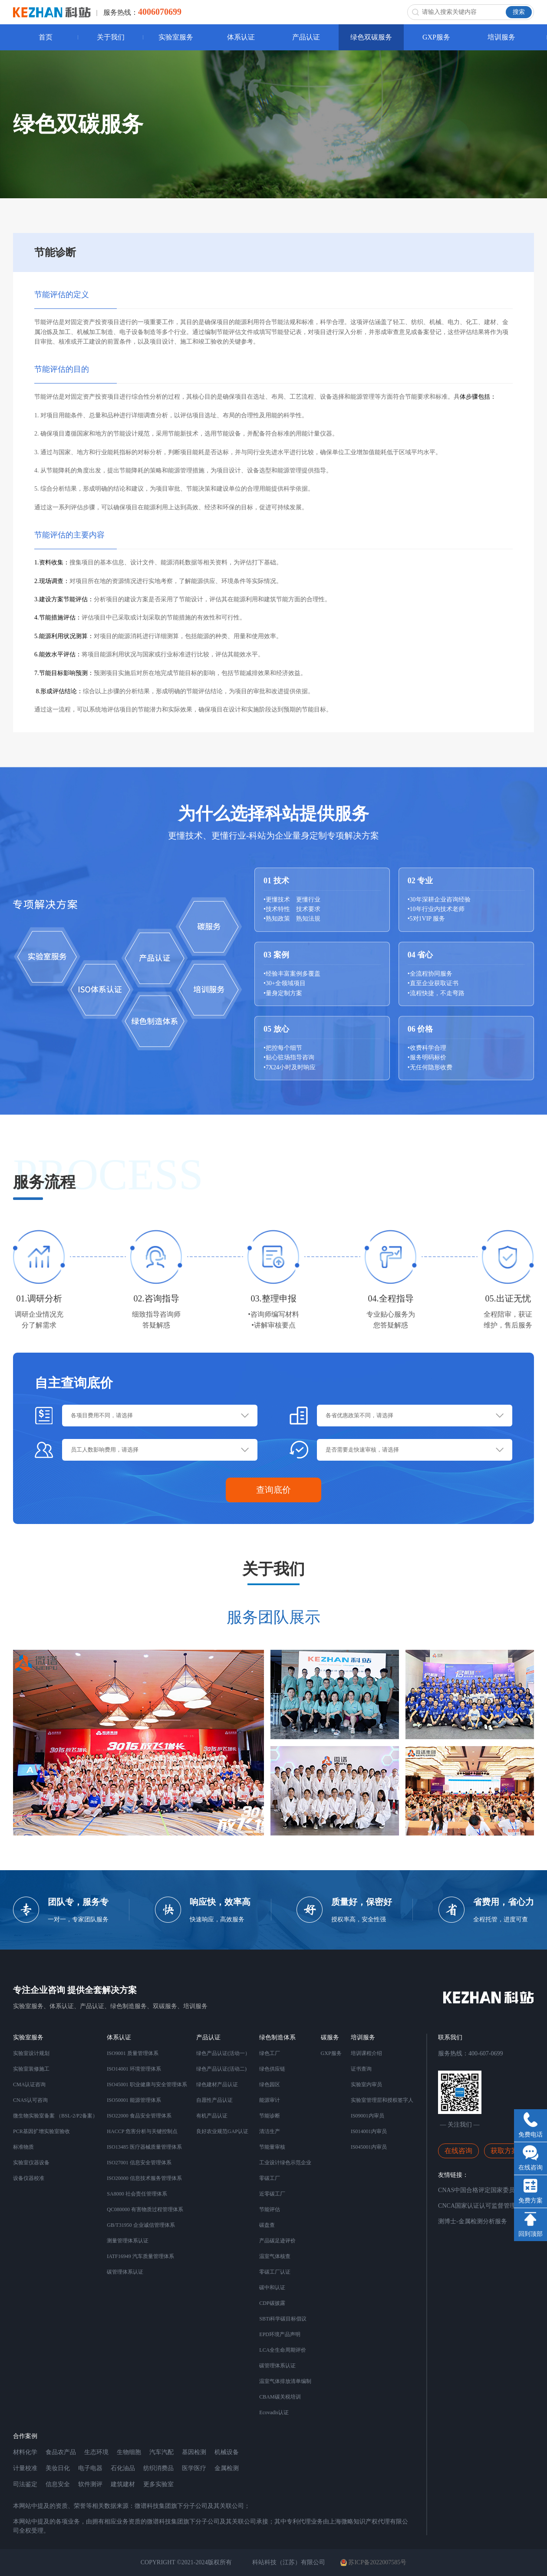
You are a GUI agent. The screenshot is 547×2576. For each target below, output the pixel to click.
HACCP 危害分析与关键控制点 (142, 2131)
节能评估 (269, 2209)
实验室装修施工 (31, 2069)
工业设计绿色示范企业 (285, 2163)
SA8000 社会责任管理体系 (137, 2194)
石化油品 (123, 2468)
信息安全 (58, 2484)
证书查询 (361, 2069)
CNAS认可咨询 (30, 2100)
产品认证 (306, 37)
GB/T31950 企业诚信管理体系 (141, 2225)
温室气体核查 (274, 2256)
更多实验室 (158, 2484)
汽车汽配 (161, 2452)
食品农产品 (61, 2452)
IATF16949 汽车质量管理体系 (140, 2256)
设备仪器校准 (28, 2178)
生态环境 (96, 2452)
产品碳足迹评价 (277, 2241)
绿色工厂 (269, 2053)
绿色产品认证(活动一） (223, 2053)
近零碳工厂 (272, 2194)
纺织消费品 (158, 2468)
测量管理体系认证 (127, 2241)
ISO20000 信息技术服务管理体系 (144, 2178)
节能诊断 (269, 2116)
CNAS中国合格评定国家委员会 (479, 2190)
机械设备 (226, 2452)
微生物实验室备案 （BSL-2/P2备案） (55, 2116)
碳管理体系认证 (125, 2272)
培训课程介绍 (366, 2053)
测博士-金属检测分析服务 (472, 2221)
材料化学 (25, 2452)
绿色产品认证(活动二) (221, 2069)
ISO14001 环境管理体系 (134, 2069)
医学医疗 (194, 2468)
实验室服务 (175, 37)
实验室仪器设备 (31, 2163)
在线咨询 (458, 2150)
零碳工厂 (269, 2178)
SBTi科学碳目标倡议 (282, 2319)
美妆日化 (58, 2468)
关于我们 (111, 37)
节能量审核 (272, 2147)
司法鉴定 (25, 2484)
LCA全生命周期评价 (282, 2350)
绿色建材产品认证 (217, 2084)
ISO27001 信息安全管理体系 (139, 2163)
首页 (46, 37)
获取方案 (504, 2150)
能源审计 (269, 2100)
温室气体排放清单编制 (285, 2381)
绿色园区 (269, 2084)
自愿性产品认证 (214, 2100)
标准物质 (23, 2147)
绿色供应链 (272, 2069)
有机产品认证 (211, 2116)
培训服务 (501, 37)
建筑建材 (123, 2484)
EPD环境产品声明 (279, 2334)
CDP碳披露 (272, 2303)
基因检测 (194, 2452)
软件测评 (90, 2484)
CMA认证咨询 (29, 2084)
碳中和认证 (272, 2287)
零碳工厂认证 (274, 2272)
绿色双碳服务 (371, 37)
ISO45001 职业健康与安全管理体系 (147, 2084)
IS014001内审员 (369, 2131)
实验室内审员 (366, 2084)
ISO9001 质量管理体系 (132, 2053)
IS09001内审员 (367, 2116)
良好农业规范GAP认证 (222, 2131)
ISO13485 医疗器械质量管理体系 (144, 2147)
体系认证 (241, 37)
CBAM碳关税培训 (279, 2397)
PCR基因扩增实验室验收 (41, 2131)
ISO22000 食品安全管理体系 (139, 2116)
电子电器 (90, 2468)
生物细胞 (129, 2452)
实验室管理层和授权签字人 (382, 2100)
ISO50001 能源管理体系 (134, 2100)
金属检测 (226, 2468)
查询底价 (273, 1489)
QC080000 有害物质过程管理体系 (145, 2209)
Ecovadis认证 (274, 2412)
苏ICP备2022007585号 (373, 2562)
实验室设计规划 (31, 2053)
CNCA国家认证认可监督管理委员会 (486, 2205)
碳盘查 (267, 2225)
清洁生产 (269, 2131)
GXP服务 (436, 37)
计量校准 (25, 2468)
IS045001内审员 (369, 2147)
